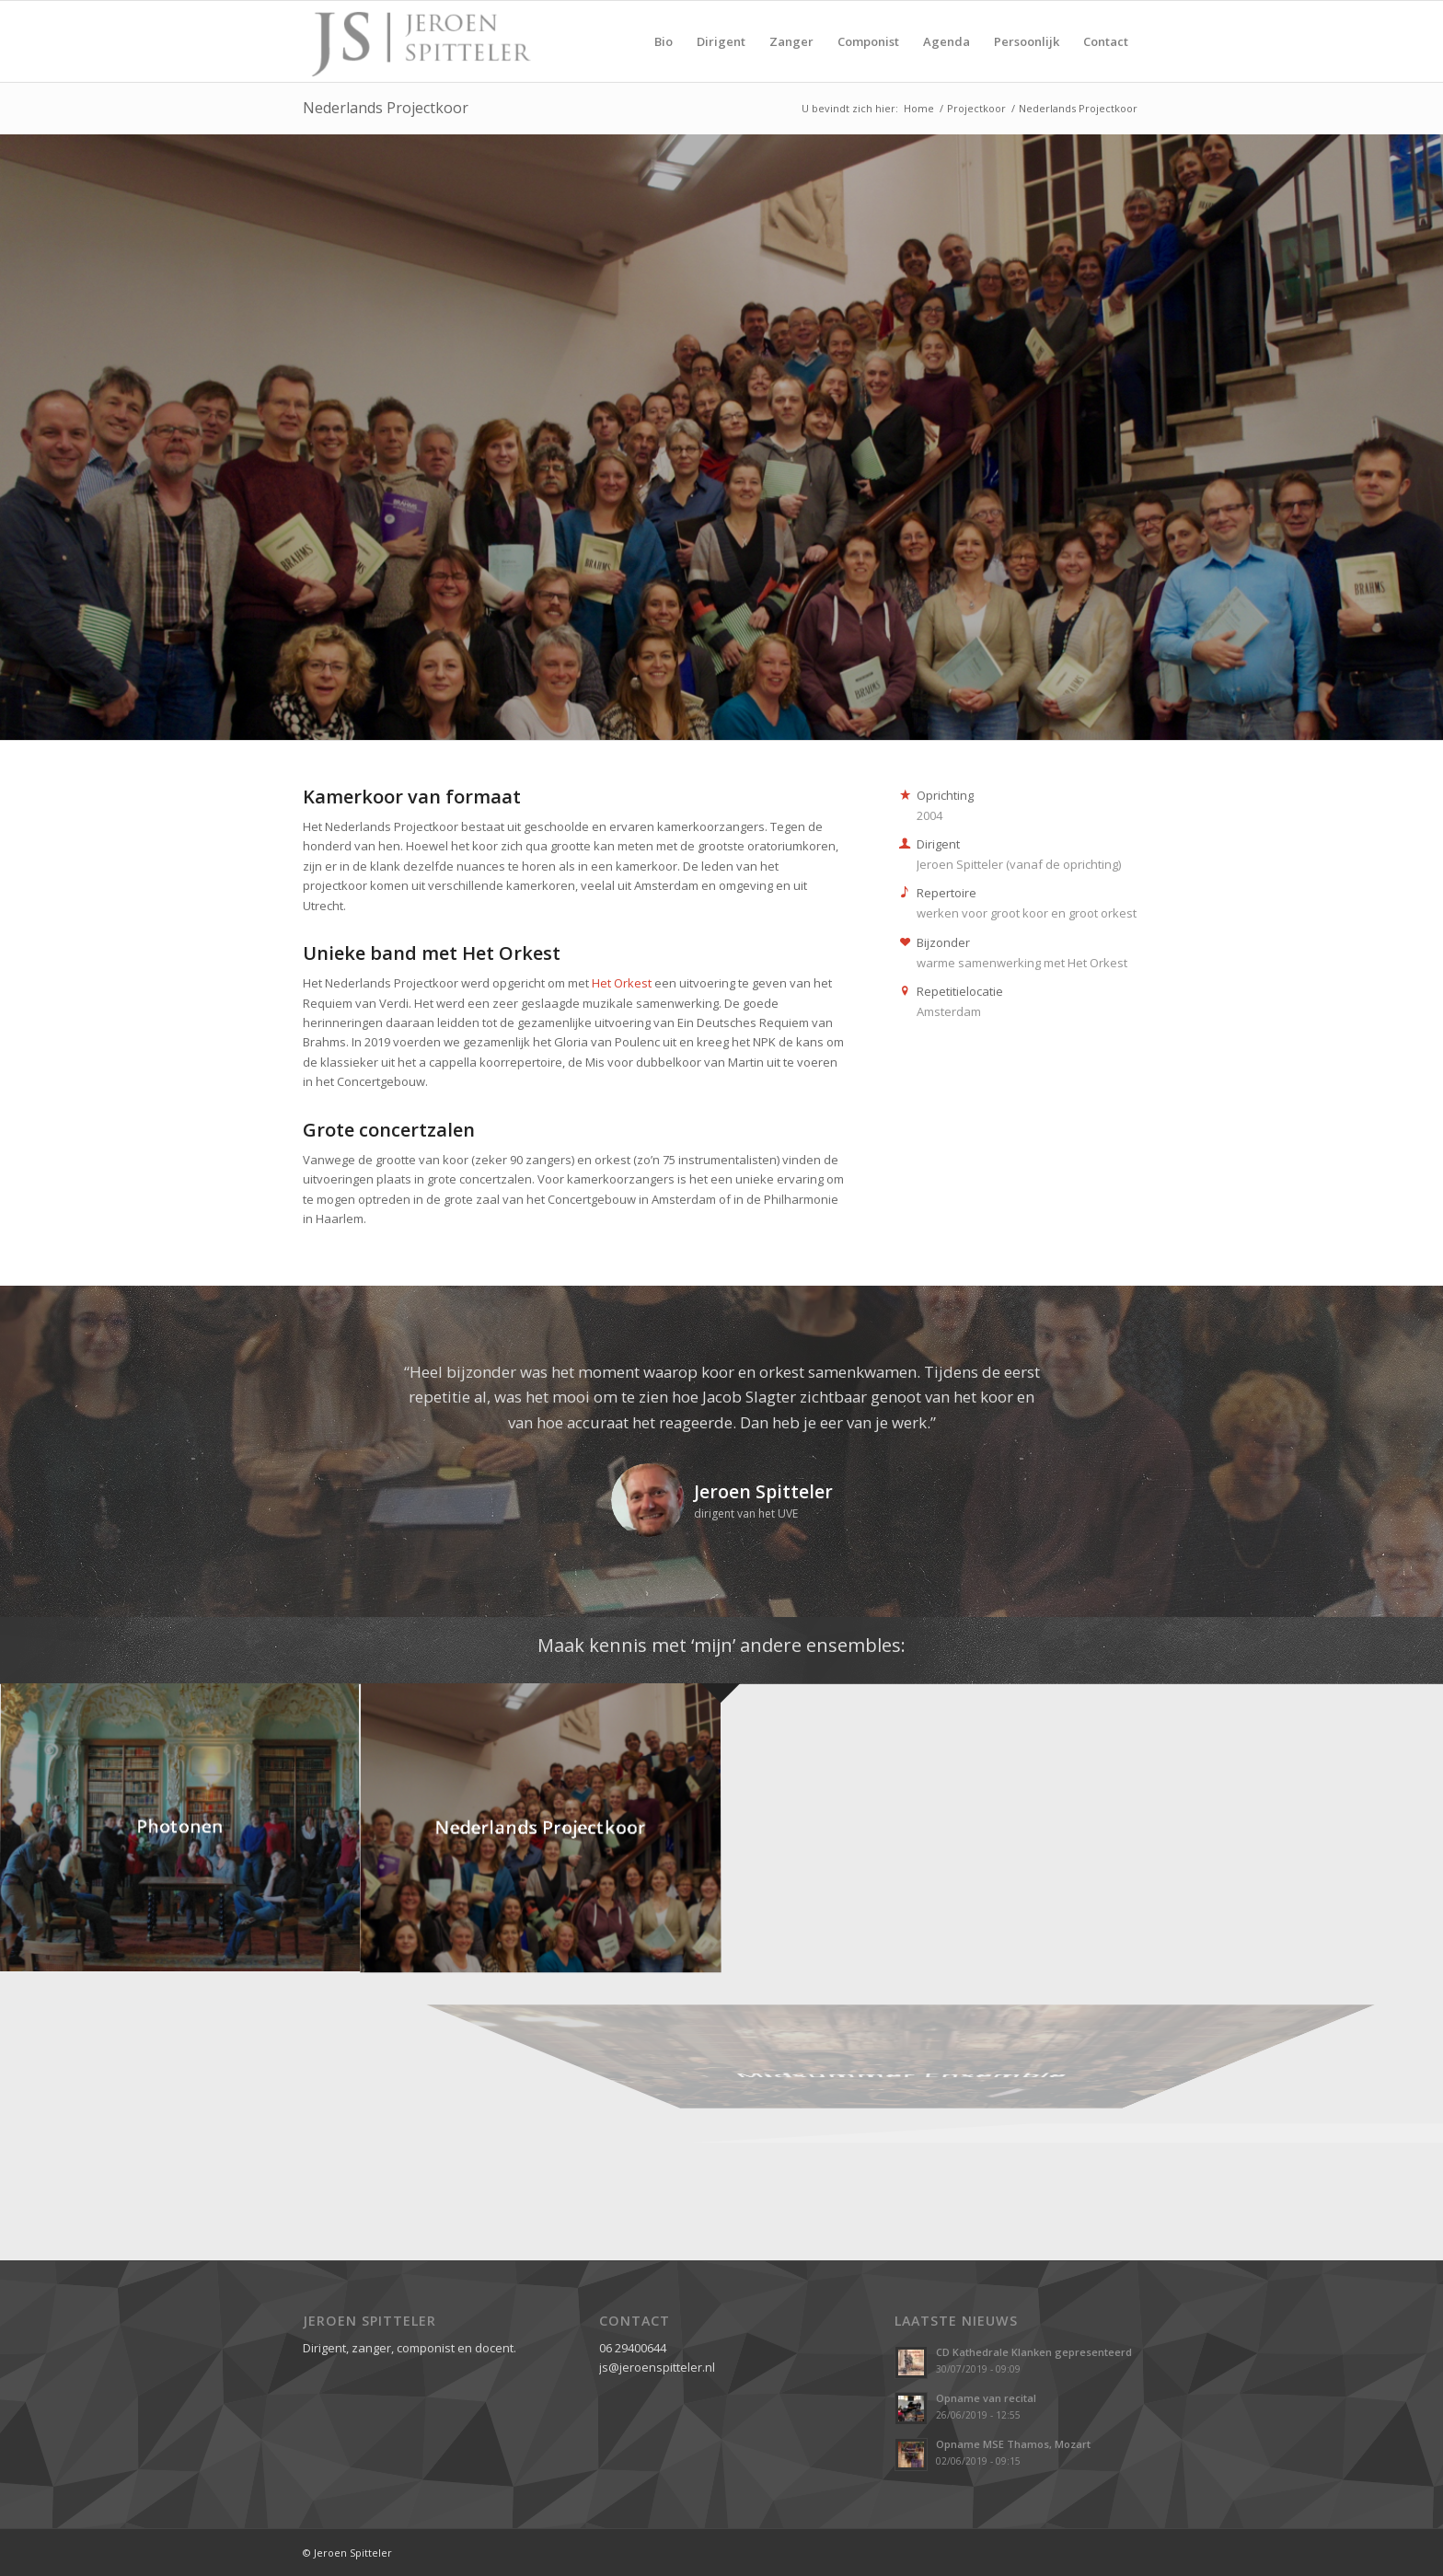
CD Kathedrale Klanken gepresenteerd (1034, 2352)
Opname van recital (986, 2398)
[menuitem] (663, 41)
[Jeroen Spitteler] (420, 41)
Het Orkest (622, 983)
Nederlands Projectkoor (385, 108)
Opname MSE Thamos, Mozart (1013, 2444)
